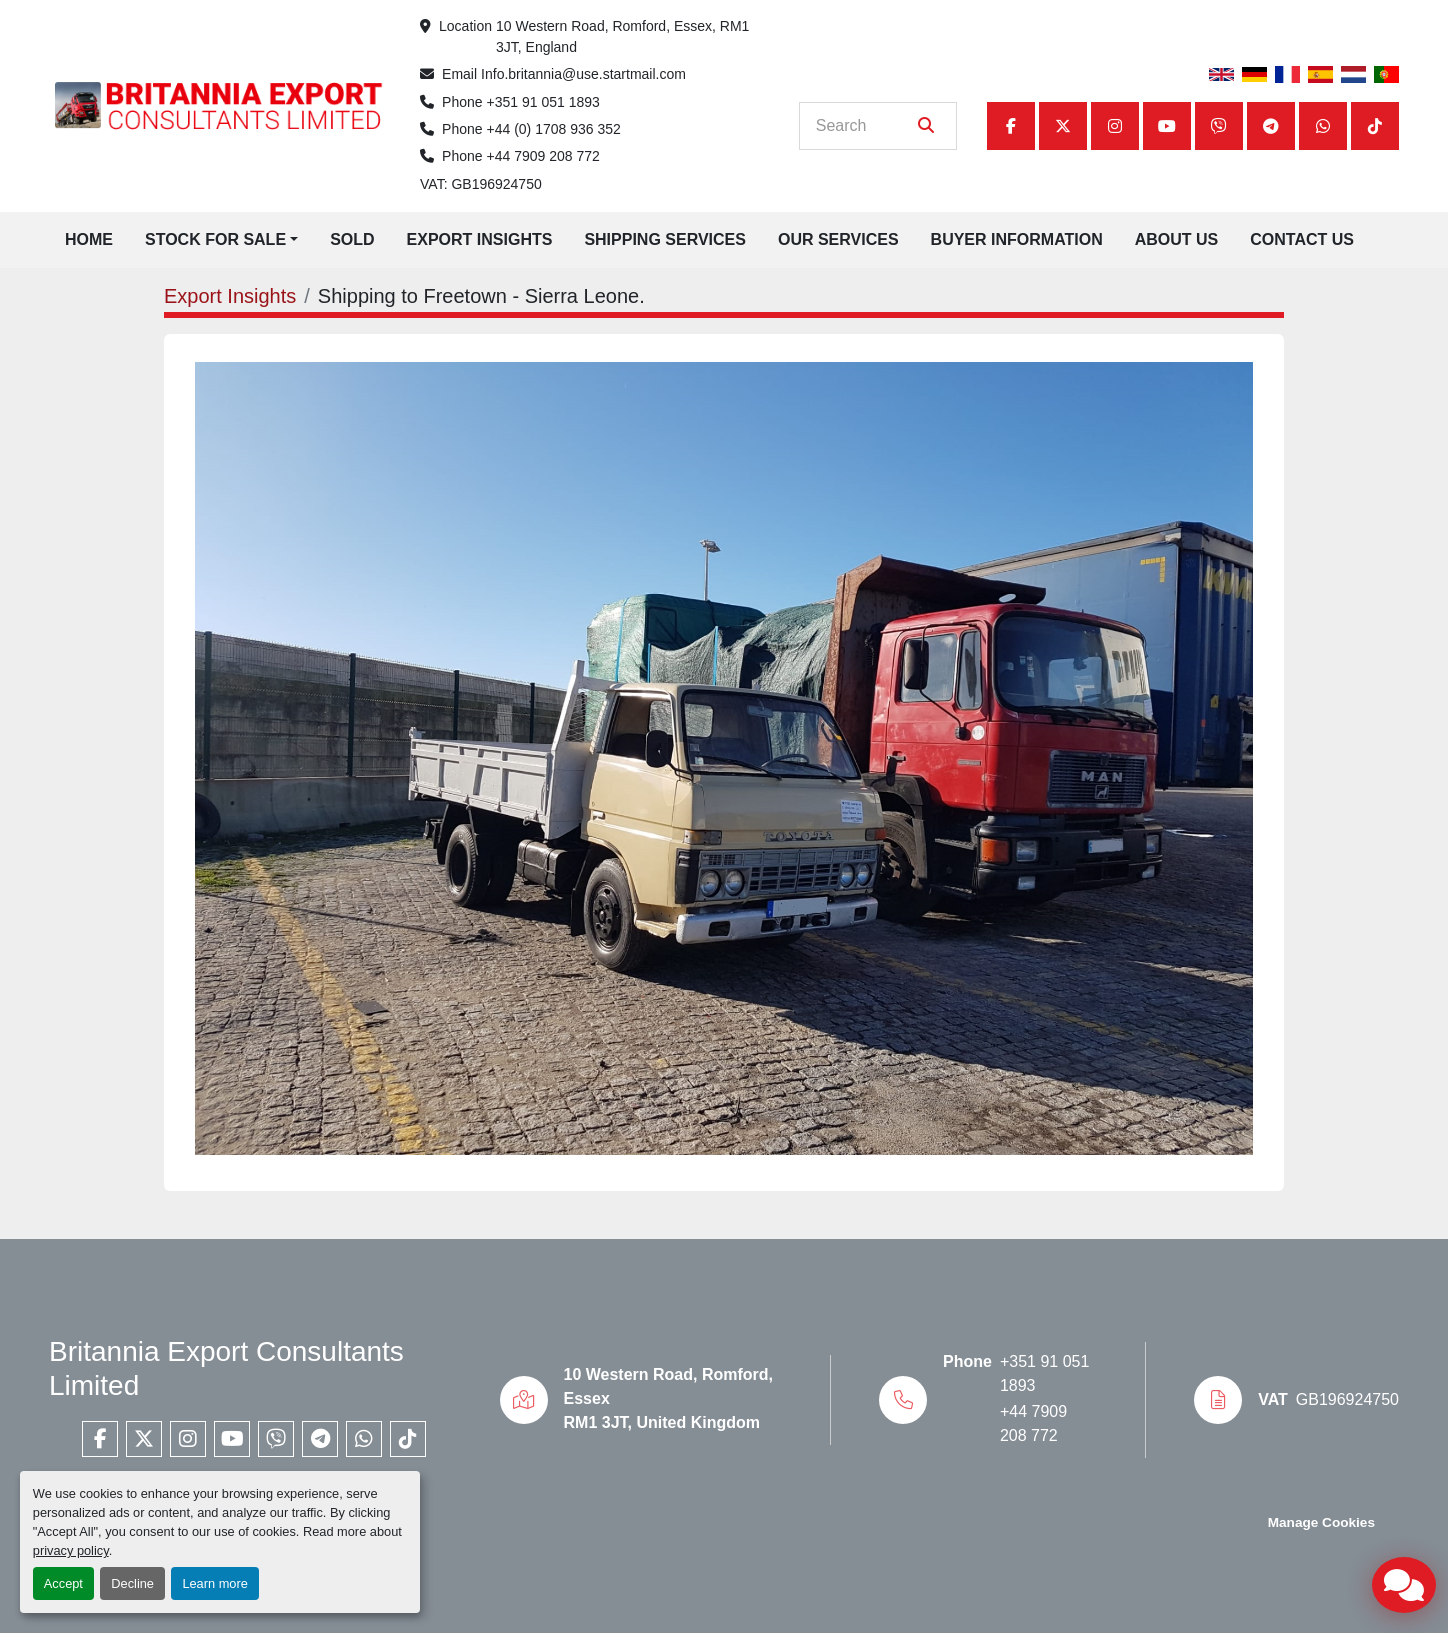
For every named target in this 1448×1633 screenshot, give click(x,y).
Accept (63, 1583)
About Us (1177, 239)
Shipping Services (665, 239)
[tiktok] (1375, 126)
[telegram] (1271, 126)
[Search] (864, 126)
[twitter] (1063, 126)
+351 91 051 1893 (543, 102)
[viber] (1219, 126)
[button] (221, 240)
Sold (352, 239)
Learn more (214, 1583)
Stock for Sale (215, 239)
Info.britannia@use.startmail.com (583, 74)
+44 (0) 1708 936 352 (554, 129)
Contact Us (1302, 239)
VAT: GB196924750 (481, 184)
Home (89, 239)
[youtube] (1167, 126)
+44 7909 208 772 (543, 156)
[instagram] (1115, 126)
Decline (132, 1583)
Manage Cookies (1321, 1522)
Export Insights (480, 239)
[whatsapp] (1323, 126)
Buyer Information (1017, 239)
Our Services (838, 239)
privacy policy (71, 1550)
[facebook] (1011, 126)
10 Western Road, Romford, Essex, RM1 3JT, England (624, 36)
